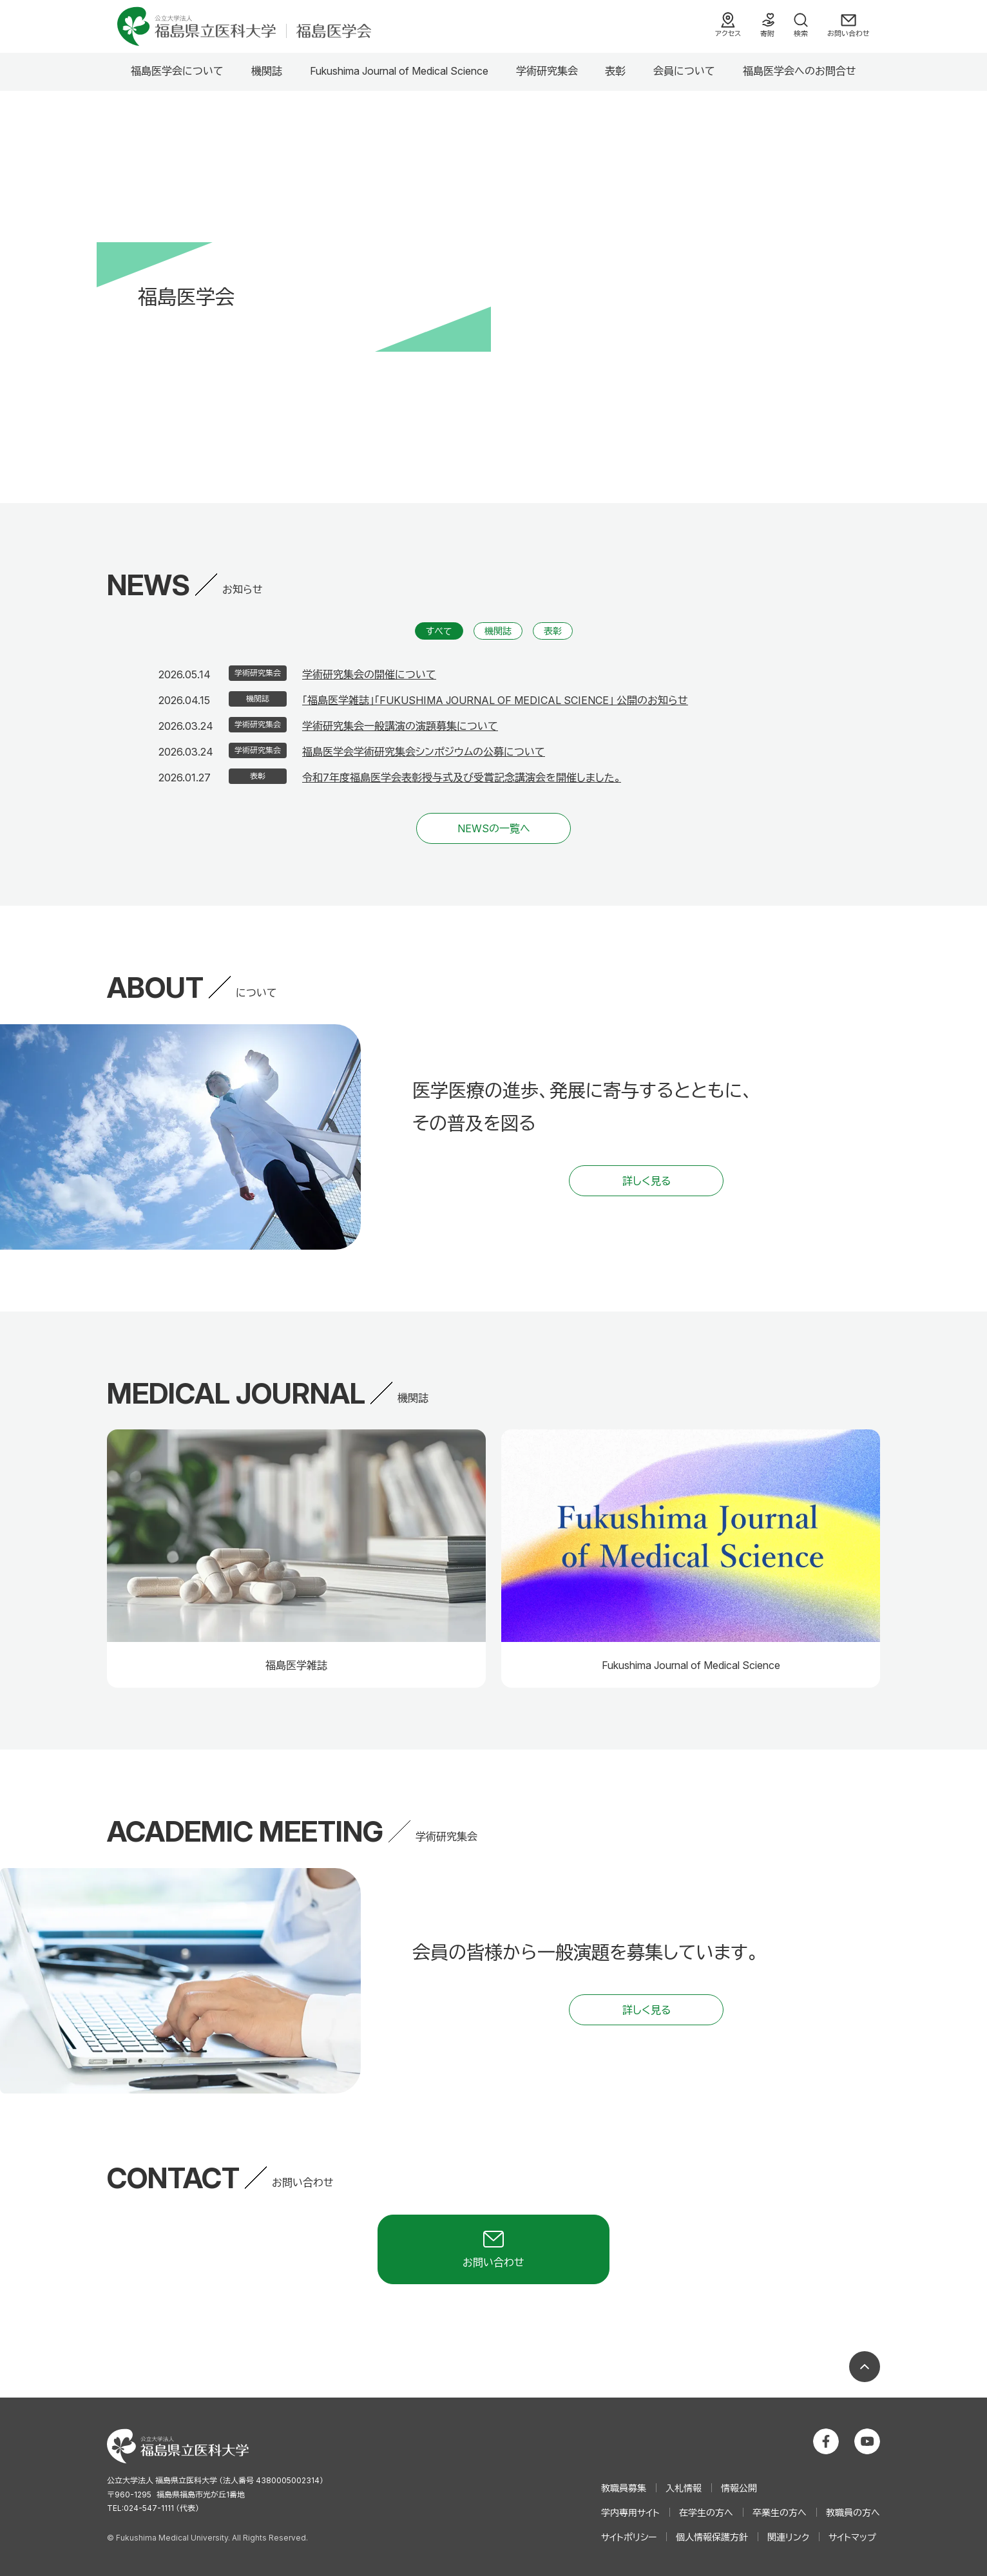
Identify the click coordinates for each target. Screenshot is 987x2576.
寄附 (767, 33)
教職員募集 (623, 2488)
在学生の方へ (706, 2512)
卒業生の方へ (779, 2512)
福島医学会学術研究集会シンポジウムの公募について (423, 751)
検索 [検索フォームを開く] (801, 33)
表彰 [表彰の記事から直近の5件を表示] (553, 630)
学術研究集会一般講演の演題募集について (400, 726)
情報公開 (739, 2488)
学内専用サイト (630, 2512)
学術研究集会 (547, 70)
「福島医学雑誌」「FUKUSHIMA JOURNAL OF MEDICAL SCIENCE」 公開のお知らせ (495, 700)
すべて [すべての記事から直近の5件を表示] (439, 630)
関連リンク (788, 2537)
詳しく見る (646, 1180)
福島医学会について (177, 70)
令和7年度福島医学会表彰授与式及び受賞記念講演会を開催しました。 (461, 777)
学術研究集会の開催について (369, 674)
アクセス (728, 33)
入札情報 (684, 2488)
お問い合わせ (848, 33)
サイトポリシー (628, 2537)
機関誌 (266, 70)
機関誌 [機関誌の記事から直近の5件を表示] (498, 630)
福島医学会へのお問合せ (799, 70)
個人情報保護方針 (712, 2537)
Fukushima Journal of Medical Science (399, 70)
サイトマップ (852, 2537)
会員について (684, 70)
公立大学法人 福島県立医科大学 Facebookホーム (826, 2441)
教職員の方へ (853, 2512)
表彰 (615, 70)
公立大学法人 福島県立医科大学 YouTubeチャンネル (867, 2441)
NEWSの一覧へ (493, 828)
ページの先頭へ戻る (864, 2366)
